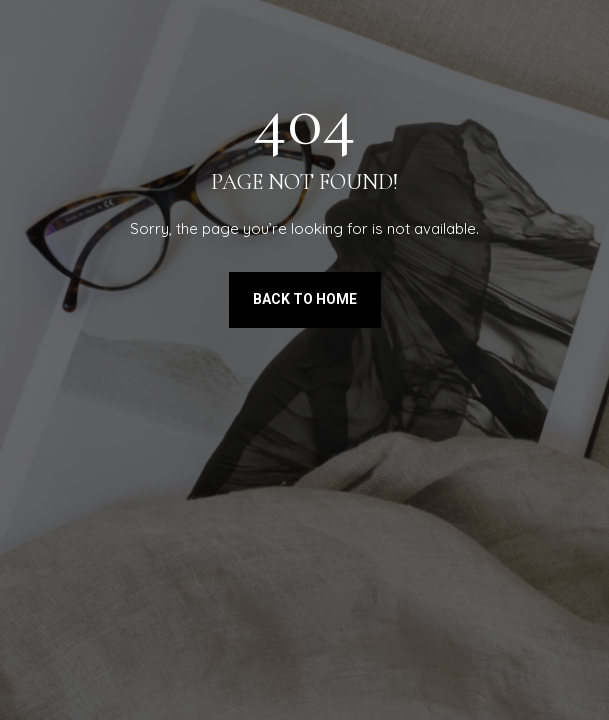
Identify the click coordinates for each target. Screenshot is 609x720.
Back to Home (305, 299)
